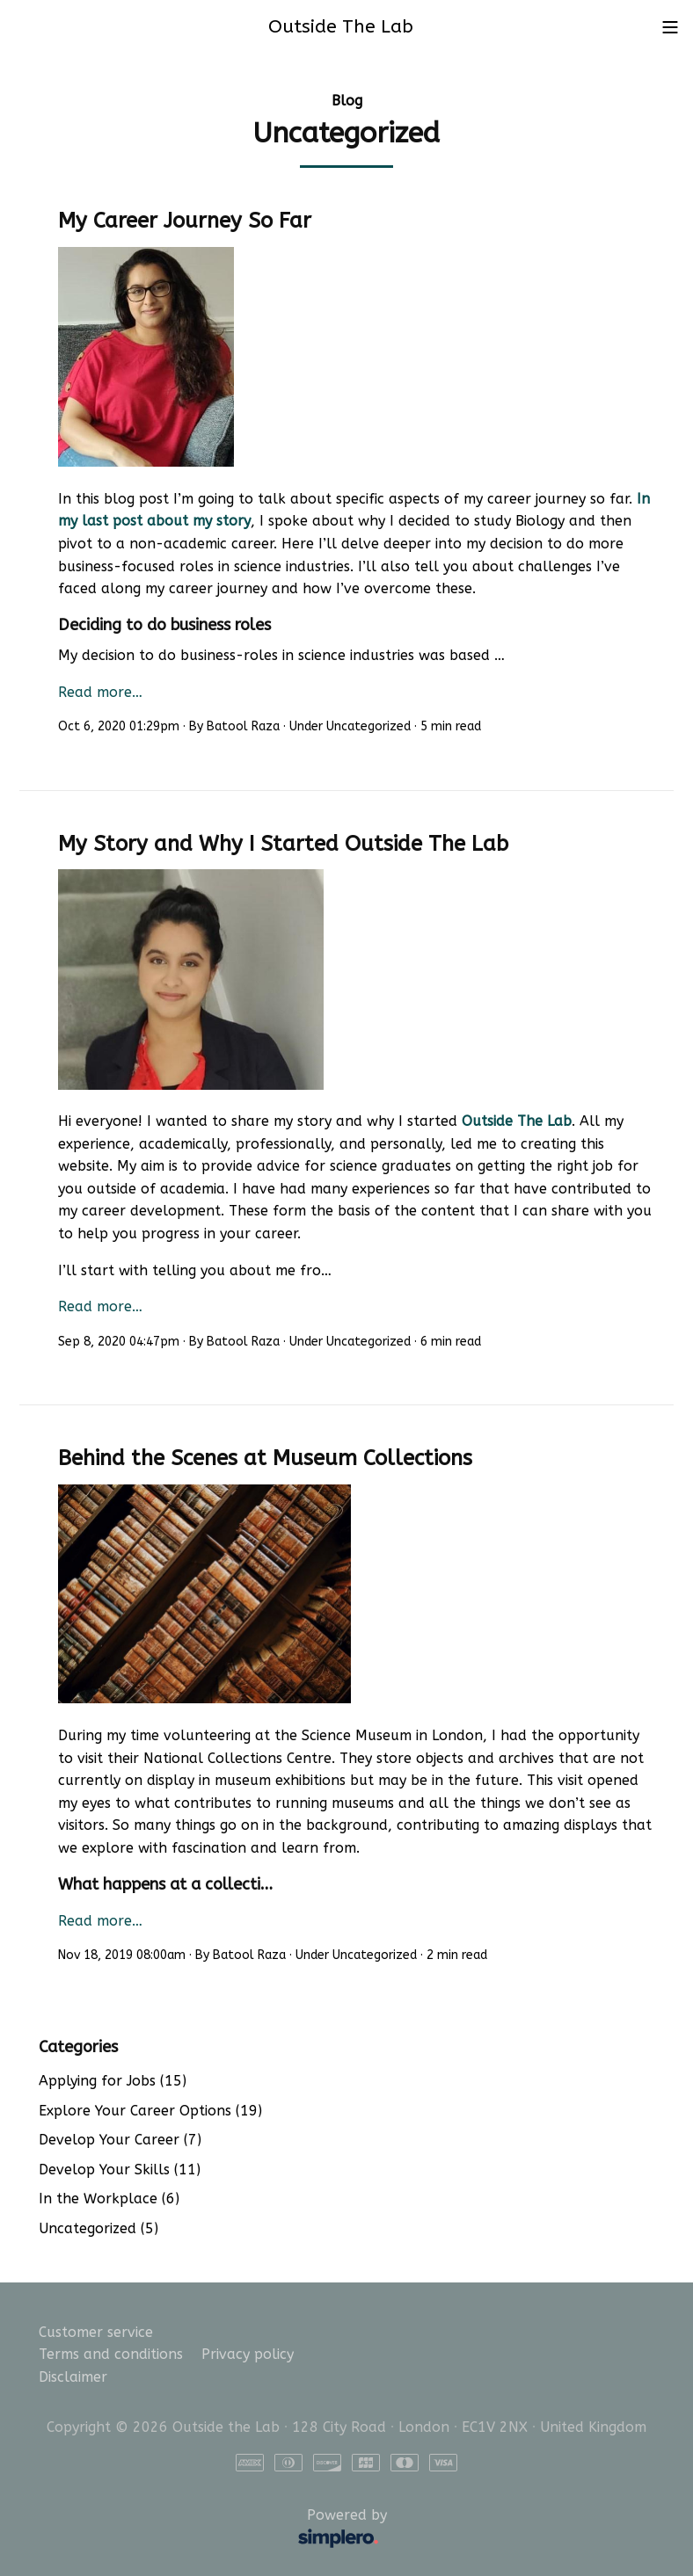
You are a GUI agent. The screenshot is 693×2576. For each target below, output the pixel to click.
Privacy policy (247, 2354)
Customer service (96, 2332)
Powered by (217, 2529)
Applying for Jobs (112, 2080)
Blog (347, 100)
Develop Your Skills (120, 2169)
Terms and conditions (111, 2354)
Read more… (100, 692)
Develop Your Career (120, 2139)
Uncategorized (368, 726)
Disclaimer (73, 2377)
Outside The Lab (517, 1121)
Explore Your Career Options (150, 2110)
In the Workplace (109, 2198)
